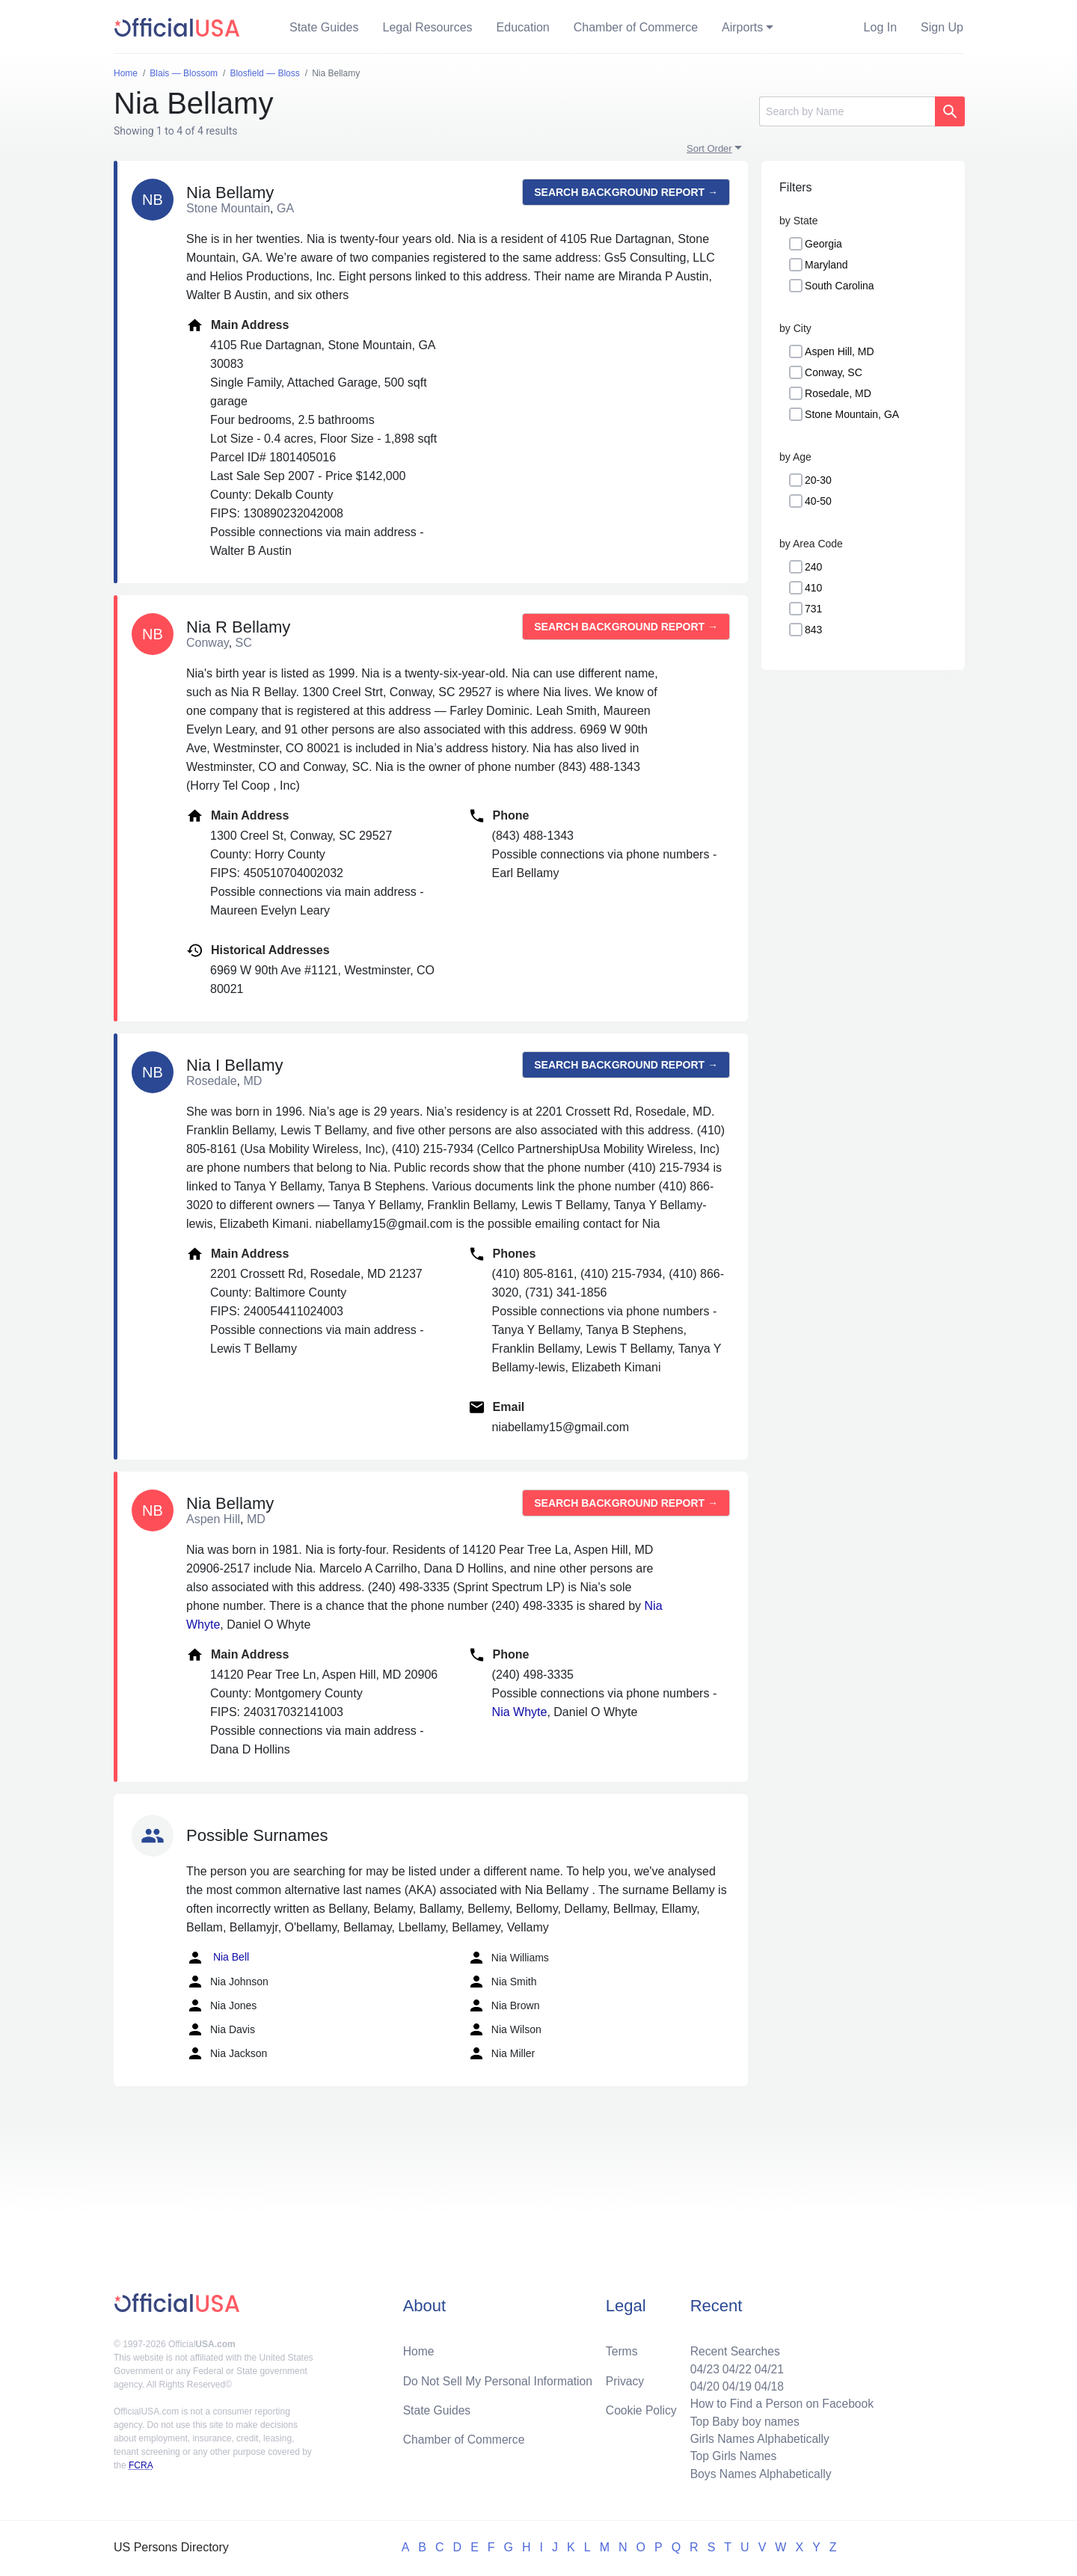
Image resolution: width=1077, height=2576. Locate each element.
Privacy (624, 2377)
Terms (621, 2347)
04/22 (734, 2365)
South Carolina (839, 285)
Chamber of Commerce (636, 27)
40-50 (818, 501)
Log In (880, 27)
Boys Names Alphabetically (758, 2473)
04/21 (767, 2365)
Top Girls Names (730, 2455)
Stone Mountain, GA (852, 414)
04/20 (701, 2383)
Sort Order (709, 148)
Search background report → (626, 192)
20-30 (818, 480)
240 (813, 567)
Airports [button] (742, 27)
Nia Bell (217, 1958)
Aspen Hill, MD (839, 351)
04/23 (701, 2365)
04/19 (734, 2383)
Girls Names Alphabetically (757, 2437)
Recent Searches (732, 2347)
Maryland (826, 264)
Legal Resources (428, 27)
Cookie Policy (641, 2407)
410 (813, 587)
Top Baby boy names (741, 2419)
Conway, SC (833, 372)
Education (523, 27)
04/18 (767, 2383)
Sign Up (942, 27)
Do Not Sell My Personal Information (500, 2377)
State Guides (324, 27)
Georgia (823, 243)
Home (419, 2347)
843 (813, 629)
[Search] (847, 111)
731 (813, 608)
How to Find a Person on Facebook (780, 2401)
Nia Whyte (519, 1712)
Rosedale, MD (838, 393)
